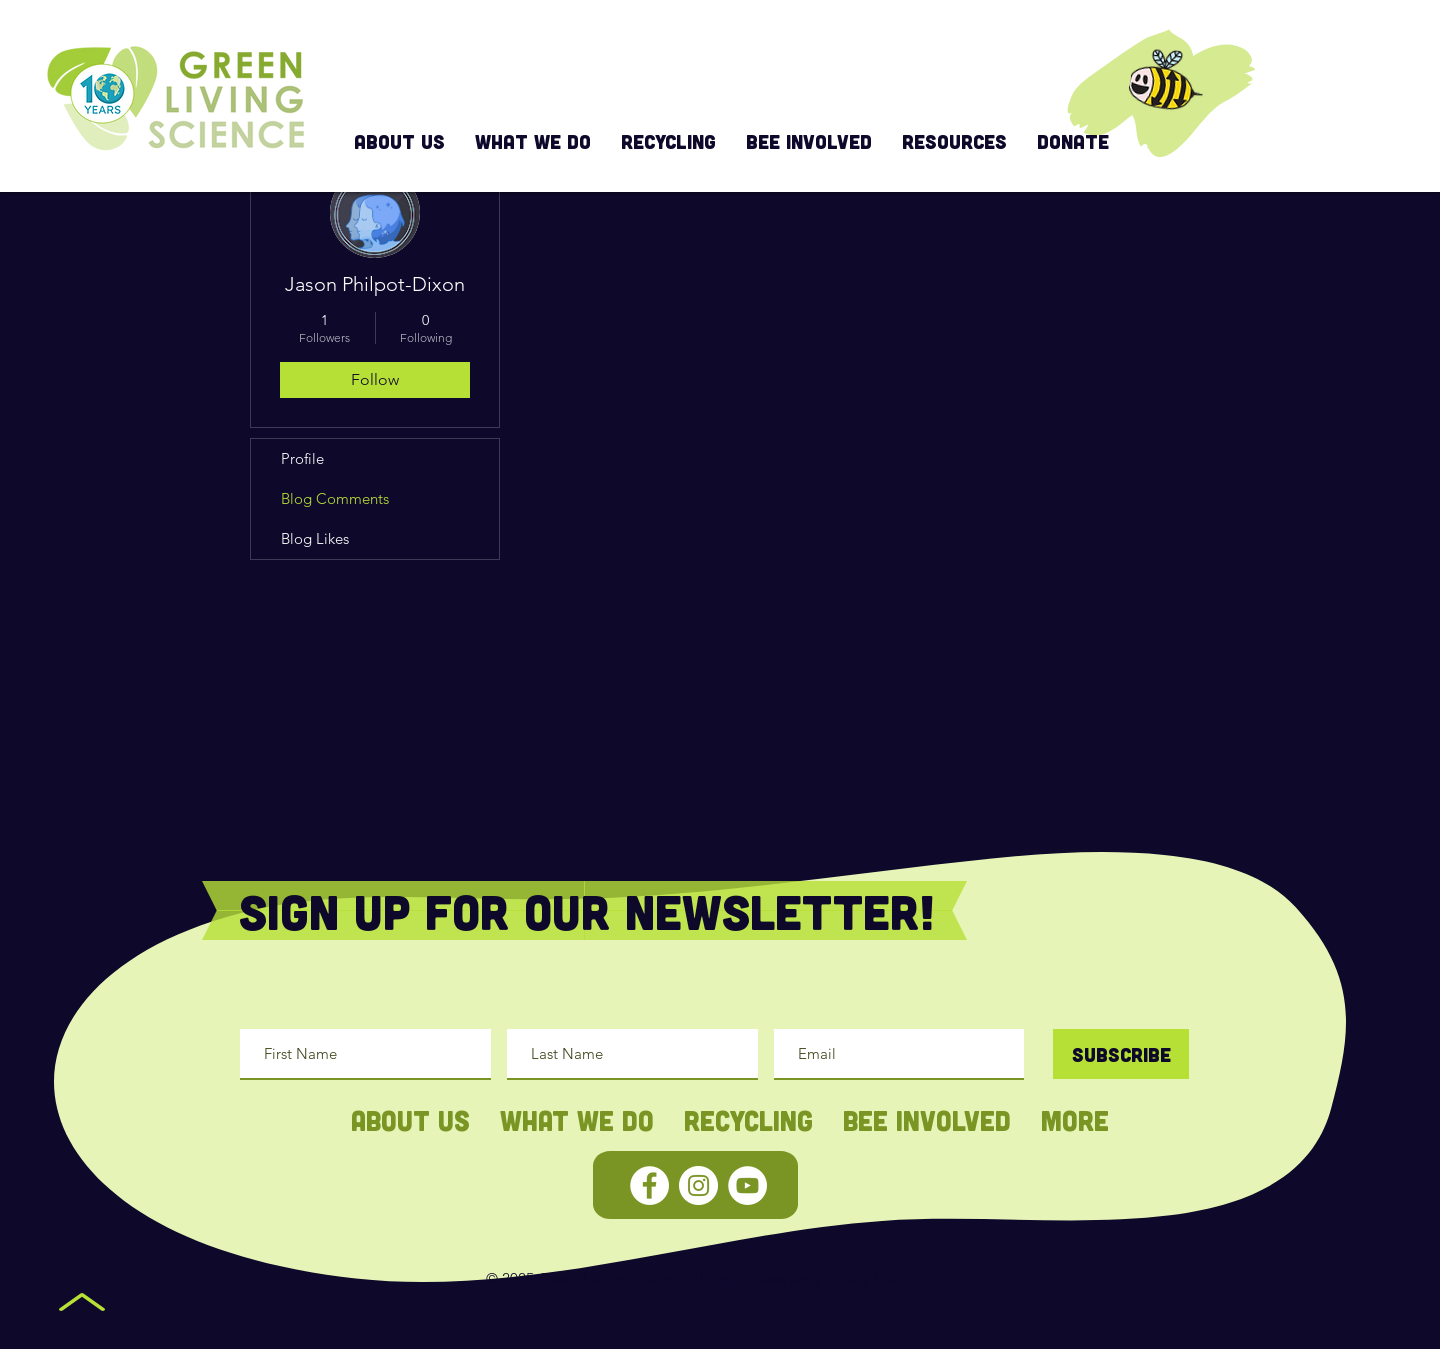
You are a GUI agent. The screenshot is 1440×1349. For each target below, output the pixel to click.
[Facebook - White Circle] (649, 1185)
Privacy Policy (868, 1278)
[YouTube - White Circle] (747, 1185)
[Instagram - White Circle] (698, 1185)
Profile (302, 458)
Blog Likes (315, 538)
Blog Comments (335, 498)
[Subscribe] (1121, 1054)
